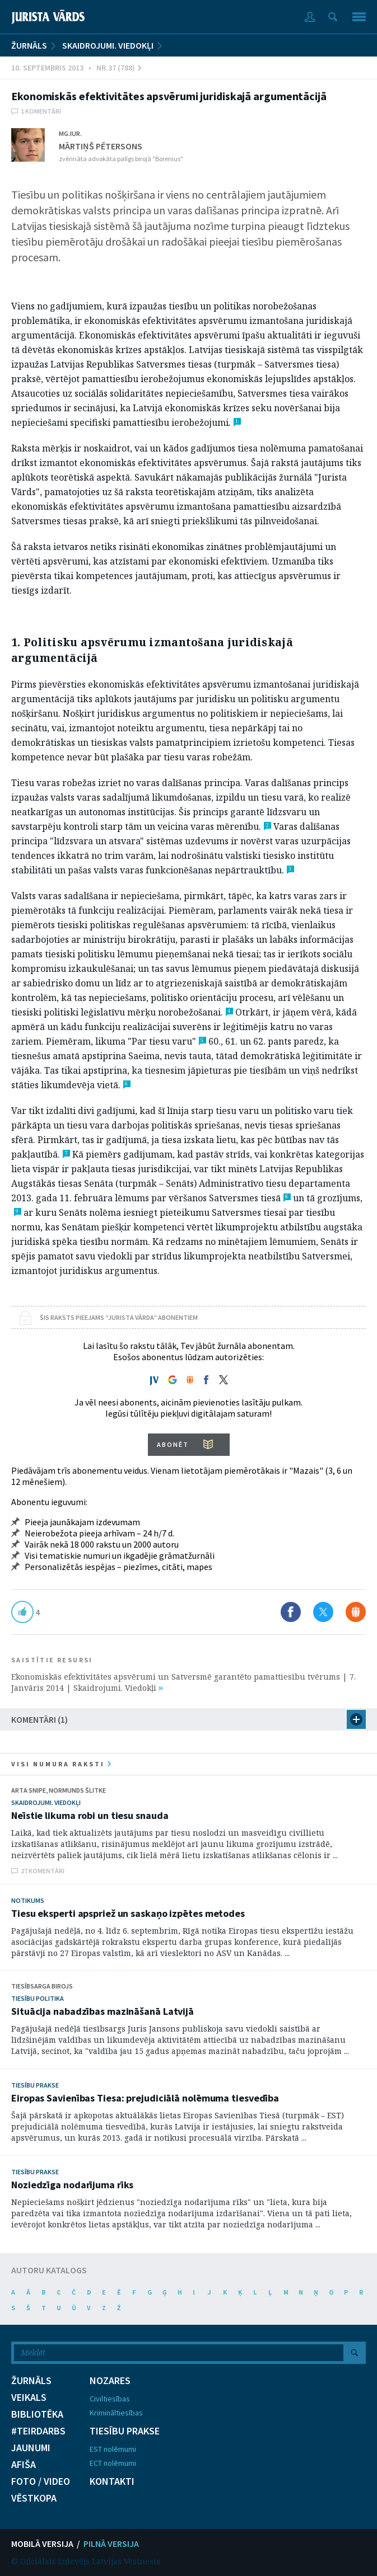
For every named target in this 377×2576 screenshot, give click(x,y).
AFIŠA (23, 2464)
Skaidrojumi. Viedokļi (107, 45)
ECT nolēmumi (113, 2463)
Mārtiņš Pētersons (100, 146)
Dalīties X (323, 1612)
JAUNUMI (30, 2447)
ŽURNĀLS (29, 45)
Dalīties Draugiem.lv (356, 1612)
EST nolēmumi (113, 2449)
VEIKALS (28, 2397)
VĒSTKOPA (34, 2498)
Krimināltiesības (116, 2413)
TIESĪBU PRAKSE (125, 2431)
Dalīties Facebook (291, 1612)
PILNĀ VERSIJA (111, 2543)
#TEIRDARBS (38, 2431)
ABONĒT (173, 1444)
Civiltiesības (110, 2399)
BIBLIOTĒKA (37, 2414)
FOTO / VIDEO (40, 2481)
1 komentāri (41, 111)
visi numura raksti (61, 1764)
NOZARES (110, 2380)
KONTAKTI (112, 2481)
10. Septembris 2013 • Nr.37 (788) (76, 68)
